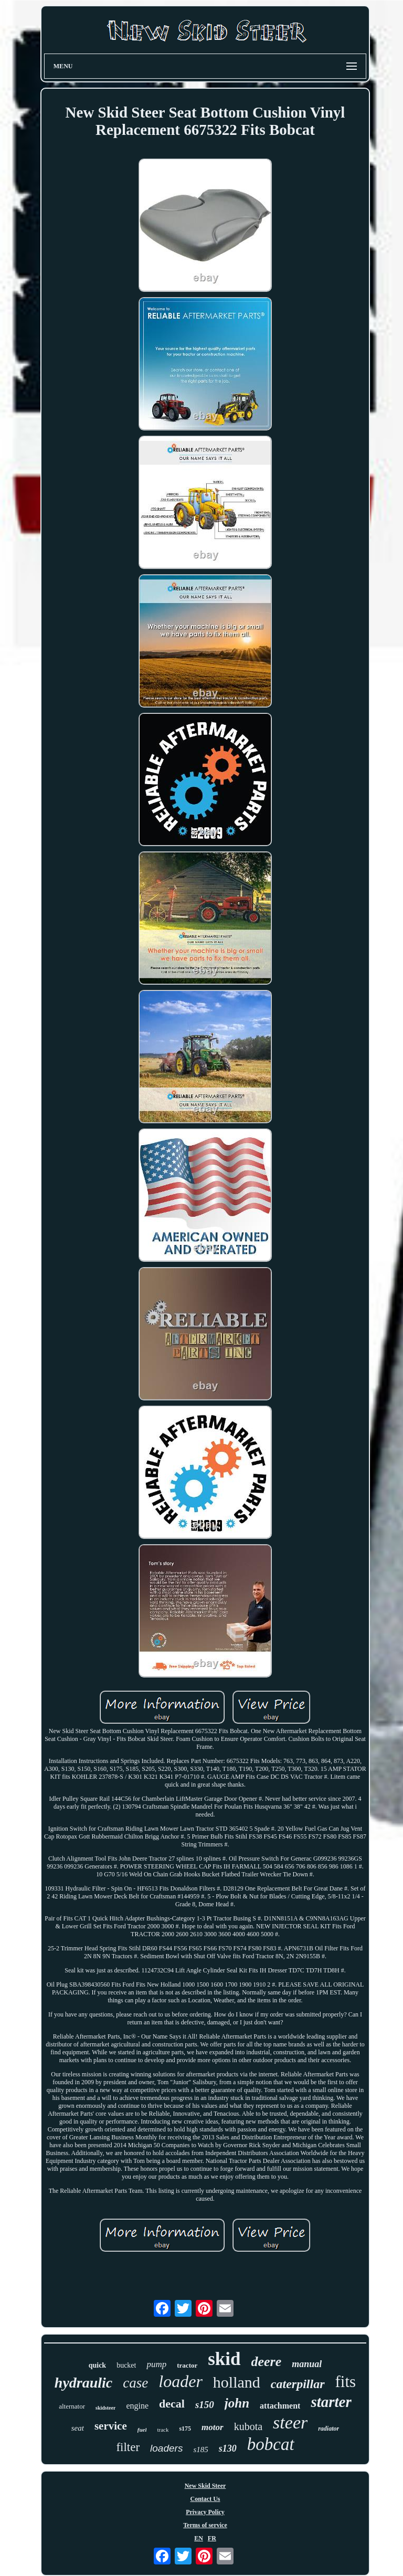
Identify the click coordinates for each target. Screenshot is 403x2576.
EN (198, 2538)
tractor (187, 2365)
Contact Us (205, 2499)
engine (137, 2405)
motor (213, 2427)
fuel (142, 2429)
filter (128, 2447)
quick (97, 2365)
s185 (200, 2449)
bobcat (270, 2444)
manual (307, 2364)
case (135, 2383)
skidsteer (105, 2408)
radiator (328, 2428)
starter (331, 2401)
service (110, 2426)
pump (156, 2364)
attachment (280, 2405)
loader (180, 2381)
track (162, 2429)
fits (345, 2381)
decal (172, 2403)
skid (224, 2359)
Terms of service (205, 2525)
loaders (166, 2448)
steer (290, 2422)
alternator (72, 2406)
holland (236, 2382)
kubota (248, 2426)
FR (212, 2538)
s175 (185, 2428)
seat (77, 2428)
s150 (204, 2404)
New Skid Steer (205, 2485)
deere (266, 2361)
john (237, 2403)
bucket (126, 2365)
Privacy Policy (205, 2512)
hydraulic (83, 2382)
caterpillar (298, 2384)
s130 (228, 2448)
